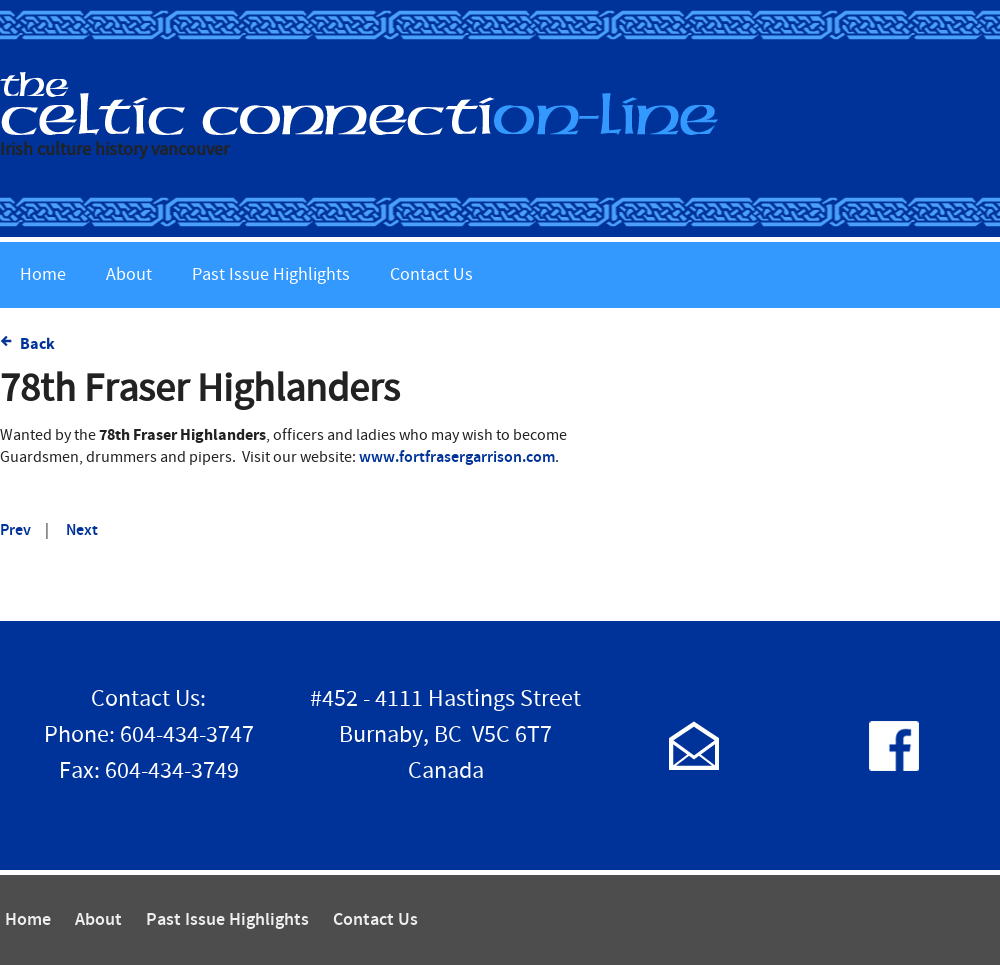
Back (37, 344)
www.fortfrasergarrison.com (457, 457)
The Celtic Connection (500, 103)
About (129, 274)
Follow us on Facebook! (894, 745)
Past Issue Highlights (271, 274)
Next (82, 530)
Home (43, 274)
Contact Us (431, 274)
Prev (15, 530)
